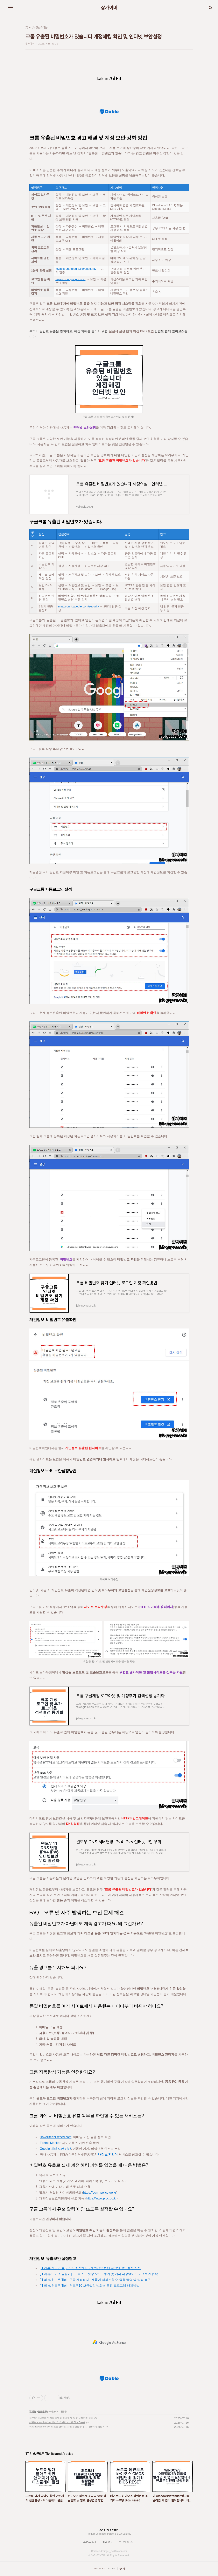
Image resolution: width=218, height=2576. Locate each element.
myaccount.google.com (70, 279)
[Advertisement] (109, 2342)
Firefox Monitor (50, 2142)
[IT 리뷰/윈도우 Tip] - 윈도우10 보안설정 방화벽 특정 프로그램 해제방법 (89, 2285)
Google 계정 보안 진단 (55, 2148)
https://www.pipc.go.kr (101, 2198)
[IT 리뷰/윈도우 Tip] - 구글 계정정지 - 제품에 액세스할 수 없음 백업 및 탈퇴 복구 (95, 2279)
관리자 (122, 2568)
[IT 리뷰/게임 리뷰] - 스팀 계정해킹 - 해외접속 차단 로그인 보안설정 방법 (90, 2268)
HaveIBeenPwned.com (56, 2137)
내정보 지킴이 (108, 2154)
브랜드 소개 (90, 2541)
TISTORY (110, 2568)
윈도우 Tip (43, 2411)
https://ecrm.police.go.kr (99, 2192)
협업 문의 (107, 2541)
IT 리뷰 (33, 2411)
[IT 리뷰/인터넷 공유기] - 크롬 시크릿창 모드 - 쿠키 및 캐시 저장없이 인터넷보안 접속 (99, 2274)
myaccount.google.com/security (75, 268)
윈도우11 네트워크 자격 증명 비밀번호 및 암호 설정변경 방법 (61, 2418)
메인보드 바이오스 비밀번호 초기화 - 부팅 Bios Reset (57, 2422)
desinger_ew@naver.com (114, 2551)
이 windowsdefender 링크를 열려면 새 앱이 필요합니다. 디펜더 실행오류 (67, 2426)
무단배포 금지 (127, 2541)
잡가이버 (109, 7)
